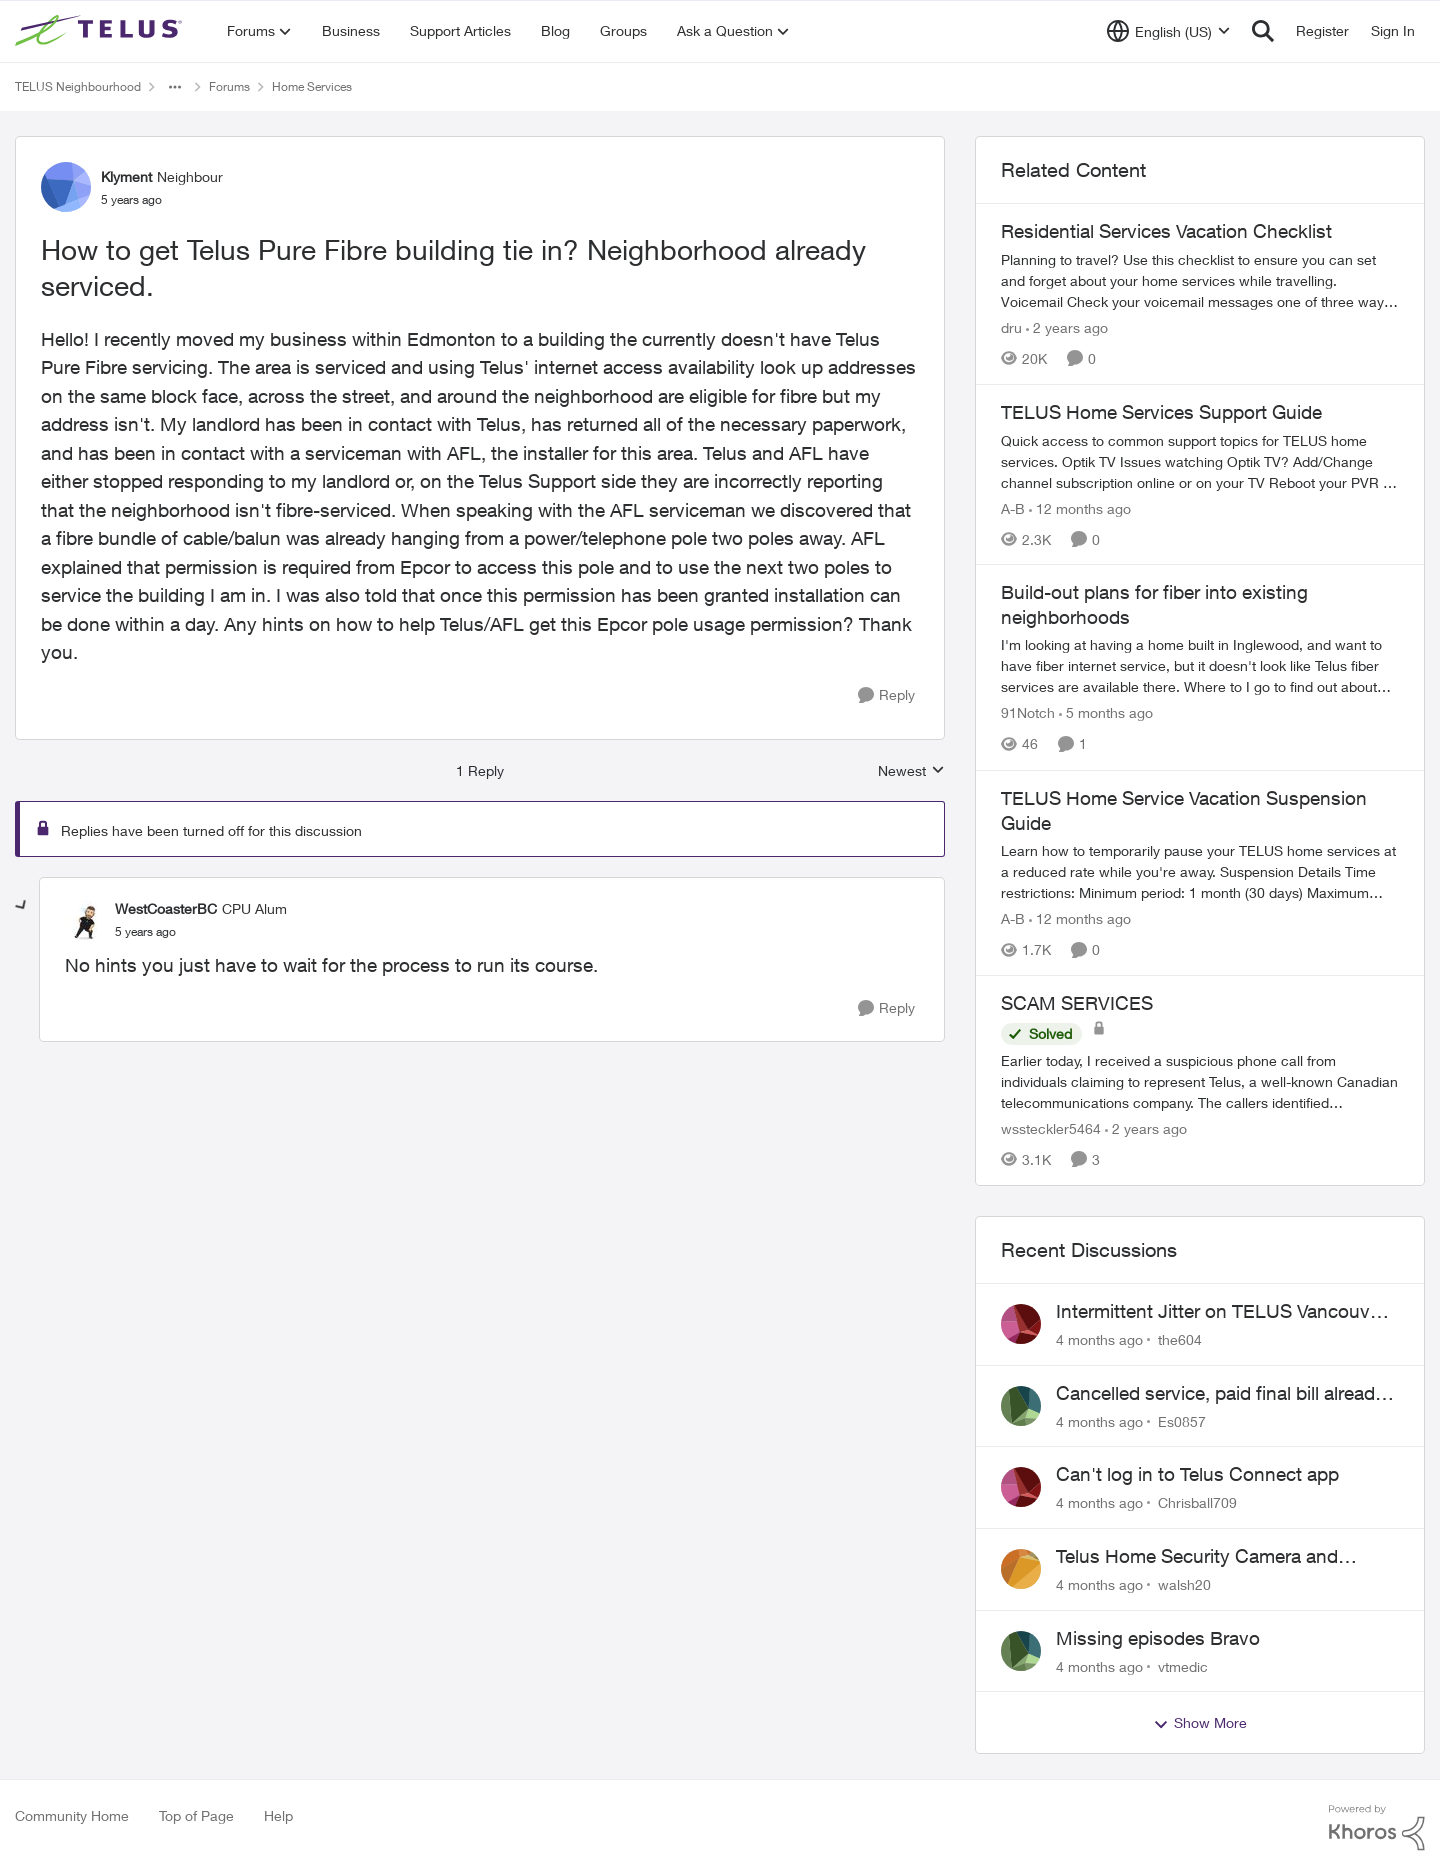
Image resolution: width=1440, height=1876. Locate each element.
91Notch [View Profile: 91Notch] (1028, 713)
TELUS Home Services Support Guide (1161, 412)
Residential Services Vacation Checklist (1166, 231)
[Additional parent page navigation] (175, 87)
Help (278, 1815)
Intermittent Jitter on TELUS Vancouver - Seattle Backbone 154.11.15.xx (1227, 1312)
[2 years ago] (1067, 327)
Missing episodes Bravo (1158, 1638)
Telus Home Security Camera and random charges (1197, 1557)
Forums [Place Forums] (229, 86)
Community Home (72, 1815)
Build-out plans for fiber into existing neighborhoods (1154, 604)
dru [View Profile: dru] (1011, 327)
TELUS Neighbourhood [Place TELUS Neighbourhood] (78, 86)
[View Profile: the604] (1021, 1324)
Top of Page (196, 1815)
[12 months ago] (1080, 507)
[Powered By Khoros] (1377, 1828)
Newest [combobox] (911, 771)
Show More (1200, 1723)
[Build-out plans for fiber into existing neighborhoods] (1200, 666)
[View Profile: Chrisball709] (1021, 1487)
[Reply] (886, 695)
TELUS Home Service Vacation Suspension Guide (1184, 810)
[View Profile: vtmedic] (1021, 1651)
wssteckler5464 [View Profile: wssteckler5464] (1051, 1128)
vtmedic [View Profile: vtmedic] (1183, 1665)
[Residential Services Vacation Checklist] (1200, 280)
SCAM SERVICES (1077, 1003)
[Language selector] (1168, 31)
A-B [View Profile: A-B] (1013, 507)
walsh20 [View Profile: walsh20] (1184, 1584)
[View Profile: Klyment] (66, 187)
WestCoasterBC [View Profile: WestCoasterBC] (166, 908)
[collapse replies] (22, 906)
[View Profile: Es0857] (1021, 1406)
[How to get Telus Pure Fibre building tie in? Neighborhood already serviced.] (145, 932)
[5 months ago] (1106, 713)
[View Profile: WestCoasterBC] (85, 920)
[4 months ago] (1099, 1339)
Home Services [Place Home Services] (312, 86)
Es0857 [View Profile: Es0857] (1182, 1420)
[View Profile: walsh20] (1021, 1569)
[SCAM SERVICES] (1200, 1081)
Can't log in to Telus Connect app (1197, 1474)
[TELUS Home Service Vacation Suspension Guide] (1200, 871)
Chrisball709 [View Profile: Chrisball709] (1197, 1502)
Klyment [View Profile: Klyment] (126, 176)
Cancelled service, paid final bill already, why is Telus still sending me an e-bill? (1222, 1394)
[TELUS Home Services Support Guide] (1200, 460)
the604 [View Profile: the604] (1180, 1339)
